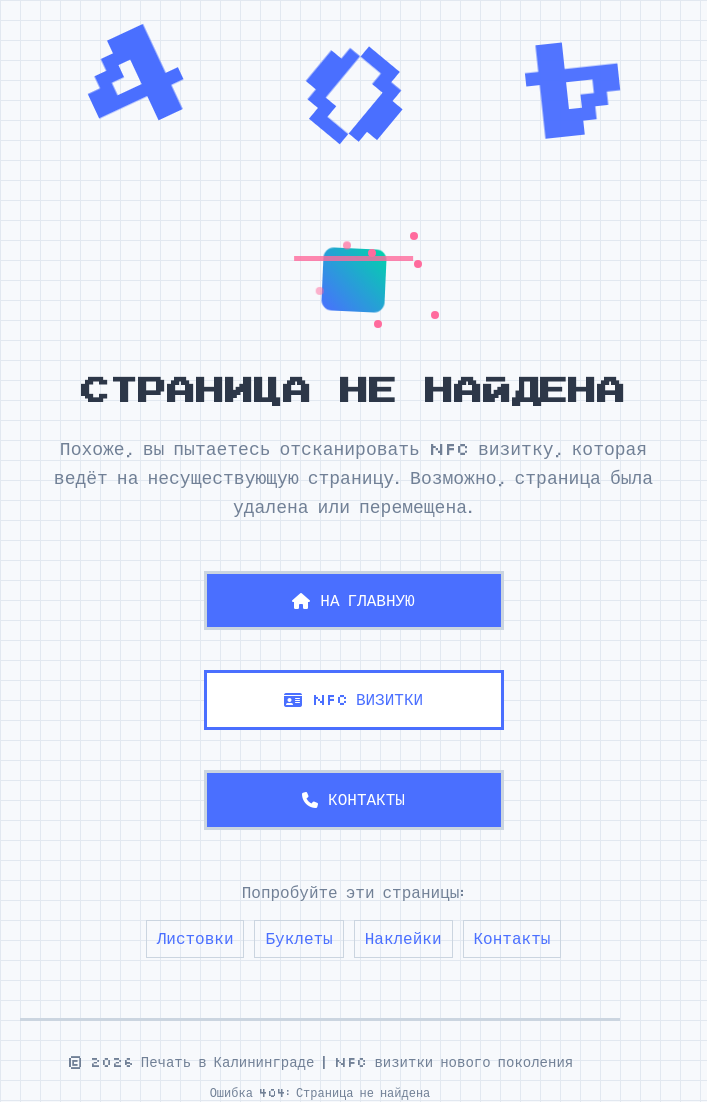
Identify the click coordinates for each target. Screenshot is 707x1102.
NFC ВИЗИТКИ (353, 699)
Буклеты (298, 938)
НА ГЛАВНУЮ (353, 600)
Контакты (512, 938)
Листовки (195, 938)
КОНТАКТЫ (353, 799)
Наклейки (403, 938)
